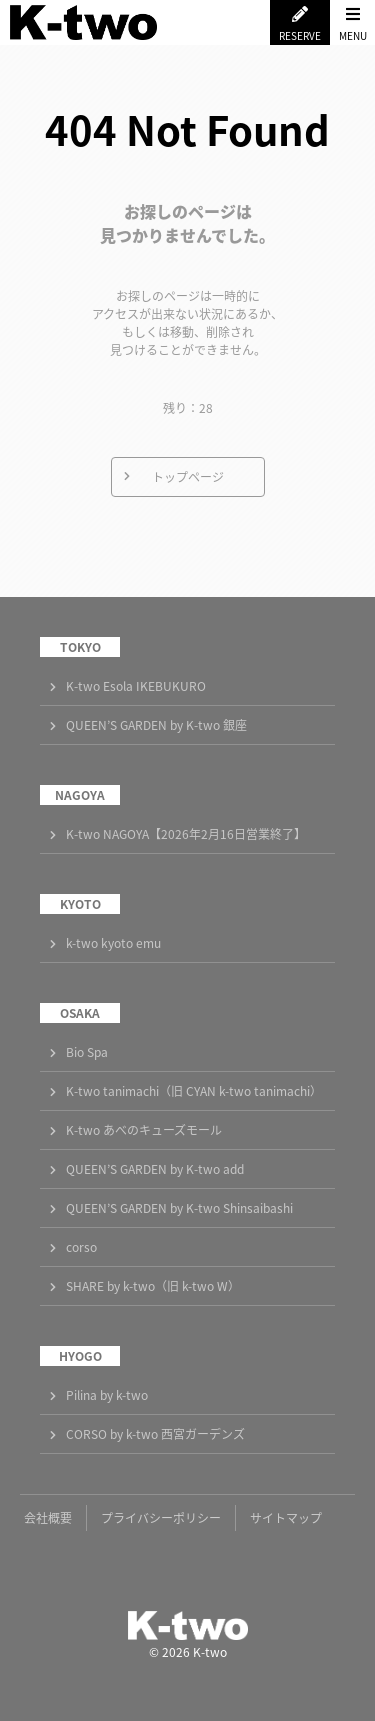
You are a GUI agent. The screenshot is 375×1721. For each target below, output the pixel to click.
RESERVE (300, 35)
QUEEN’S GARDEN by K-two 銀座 (156, 725)
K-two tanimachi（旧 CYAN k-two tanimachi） (194, 1091)
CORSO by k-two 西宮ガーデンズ (155, 1434)
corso (81, 1247)
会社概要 (48, 1518)
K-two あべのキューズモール (144, 1130)
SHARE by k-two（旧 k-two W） (153, 1286)
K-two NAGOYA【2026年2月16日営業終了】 (186, 834)
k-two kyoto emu (113, 943)
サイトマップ (286, 1518)
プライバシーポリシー (161, 1518)
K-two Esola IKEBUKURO (136, 686)
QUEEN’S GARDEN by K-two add (155, 1169)
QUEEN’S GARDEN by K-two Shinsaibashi (179, 1208)
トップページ (188, 477)
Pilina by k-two (107, 1395)
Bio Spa (87, 1052)
